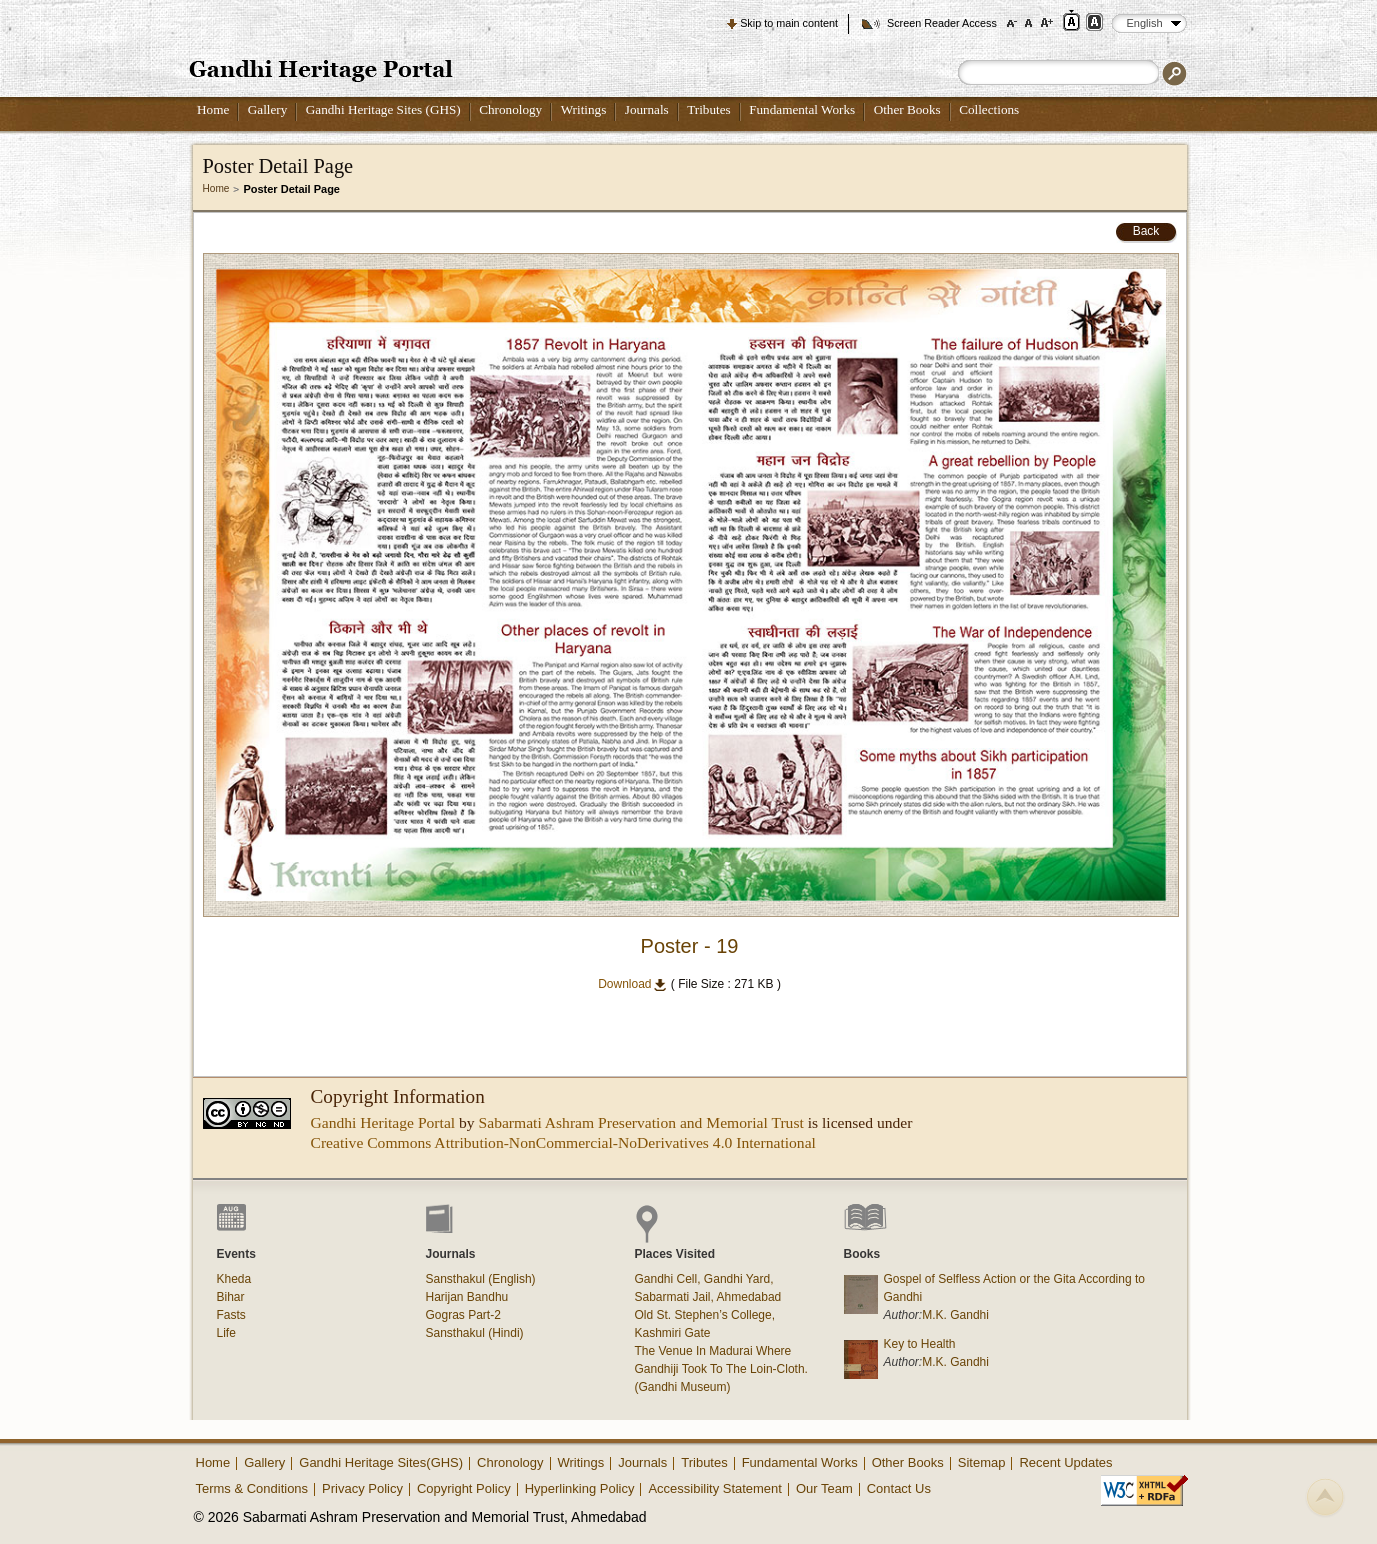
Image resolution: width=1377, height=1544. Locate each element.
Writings (584, 109)
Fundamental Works (802, 109)
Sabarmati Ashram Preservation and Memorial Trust (641, 1122)
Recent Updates (1065, 1462)
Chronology (510, 109)
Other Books (907, 109)
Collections (989, 109)
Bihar (231, 1297)
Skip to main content (789, 23)
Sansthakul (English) (481, 1279)
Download (632, 984)
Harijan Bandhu (467, 1297)
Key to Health (920, 1344)
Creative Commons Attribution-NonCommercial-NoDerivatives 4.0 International (563, 1142)
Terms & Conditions (252, 1488)
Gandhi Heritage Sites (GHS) (383, 109)
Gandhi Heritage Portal (383, 1122)
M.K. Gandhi (955, 1315)
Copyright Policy (464, 1488)
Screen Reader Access (942, 23)
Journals (647, 109)
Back (1146, 231)
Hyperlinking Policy (580, 1488)
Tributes (708, 109)
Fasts (231, 1315)
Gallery (268, 109)
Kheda (234, 1279)
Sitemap (982, 1462)
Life (226, 1333)
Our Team (824, 1488)
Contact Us (899, 1488)
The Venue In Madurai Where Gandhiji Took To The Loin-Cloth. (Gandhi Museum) (721, 1369)
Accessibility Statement (715, 1488)
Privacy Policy (362, 1488)
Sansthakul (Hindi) (475, 1333)
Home (213, 109)
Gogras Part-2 (463, 1315)
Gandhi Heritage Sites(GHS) (381, 1462)
